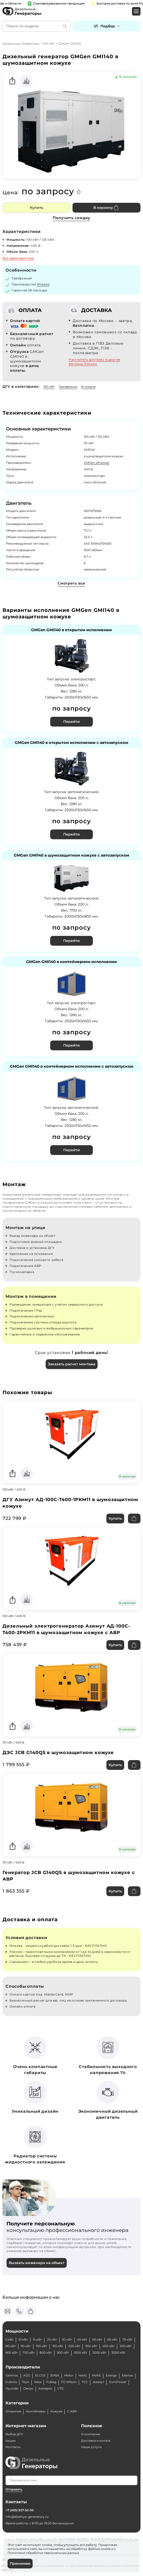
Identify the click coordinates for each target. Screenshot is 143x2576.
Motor (69, 2375)
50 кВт (97, 2339)
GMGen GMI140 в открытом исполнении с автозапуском (71, 743)
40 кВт (82, 2339)
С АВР (72, 2411)
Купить (36, 207)
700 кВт (29, 2352)
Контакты (13, 2447)
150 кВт (57, 2346)
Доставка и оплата (95, 2440)
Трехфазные (68, 387)
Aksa (37, 2382)
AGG (26, 2375)
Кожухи (56, 2411)
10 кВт (23, 2339)
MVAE (96, 2375)
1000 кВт (80, 2352)
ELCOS (40, 2375)
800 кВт (46, 2352)
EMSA (54, 2375)
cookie (106, 2549)
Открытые (13, 2411)
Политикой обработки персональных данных (43, 2553)
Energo (111, 2375)
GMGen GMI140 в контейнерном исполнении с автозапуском (71, 1066)
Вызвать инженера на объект (36, 2263)
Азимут (98, 2382)
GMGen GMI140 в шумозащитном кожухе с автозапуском (71, 855)
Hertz (83, 2375)
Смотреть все (71, 583)
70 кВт (127, 2339)
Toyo (25, 2382)
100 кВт (48, 43)
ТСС (85, 2382)
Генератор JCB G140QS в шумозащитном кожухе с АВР (69, 1876)
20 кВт (52, 2339)
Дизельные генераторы (21, 43)
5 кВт (10, 2339)
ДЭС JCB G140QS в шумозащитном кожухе (58, 1752)
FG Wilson (69, 2382)
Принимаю (20, 2563)
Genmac (12, 2375)
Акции (11, 2440)
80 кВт (11, 2346)
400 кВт (108, 2346)
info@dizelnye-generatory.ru (27, 2517)
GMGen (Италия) (96, 463)
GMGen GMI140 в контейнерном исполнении (71, 962)
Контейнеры (35, 2411)
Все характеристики (18, 258)
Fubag (51, 2382)
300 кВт (91, 2346)
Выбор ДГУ (14, 2434)
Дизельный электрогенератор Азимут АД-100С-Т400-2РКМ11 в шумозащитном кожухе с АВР (66, 1629)
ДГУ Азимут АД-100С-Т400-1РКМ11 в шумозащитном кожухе (70, 1503)
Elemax (127, 2375)
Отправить (14, 2489)
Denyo (28, 2388)
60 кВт (112, 2339)
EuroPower (117, 2382)
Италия (43, 284)
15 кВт (37, 2339)
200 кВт (74, 2346)
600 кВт (12, 2352)
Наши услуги (91, 2447)
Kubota (11, 2382)
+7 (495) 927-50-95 (20, 2510)
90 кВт (26, 2346)
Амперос (45, 2388)
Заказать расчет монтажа (71, 1364)
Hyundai (12, 2388)
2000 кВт (99, 2352)
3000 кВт (118, 2352)
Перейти (71, 721)
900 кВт (63, 2352)
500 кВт (126, 2346)
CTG (60, 2388)
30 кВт (67, 2339)
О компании (90, 2434)
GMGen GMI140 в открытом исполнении (71, 630)
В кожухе (88, 387)
